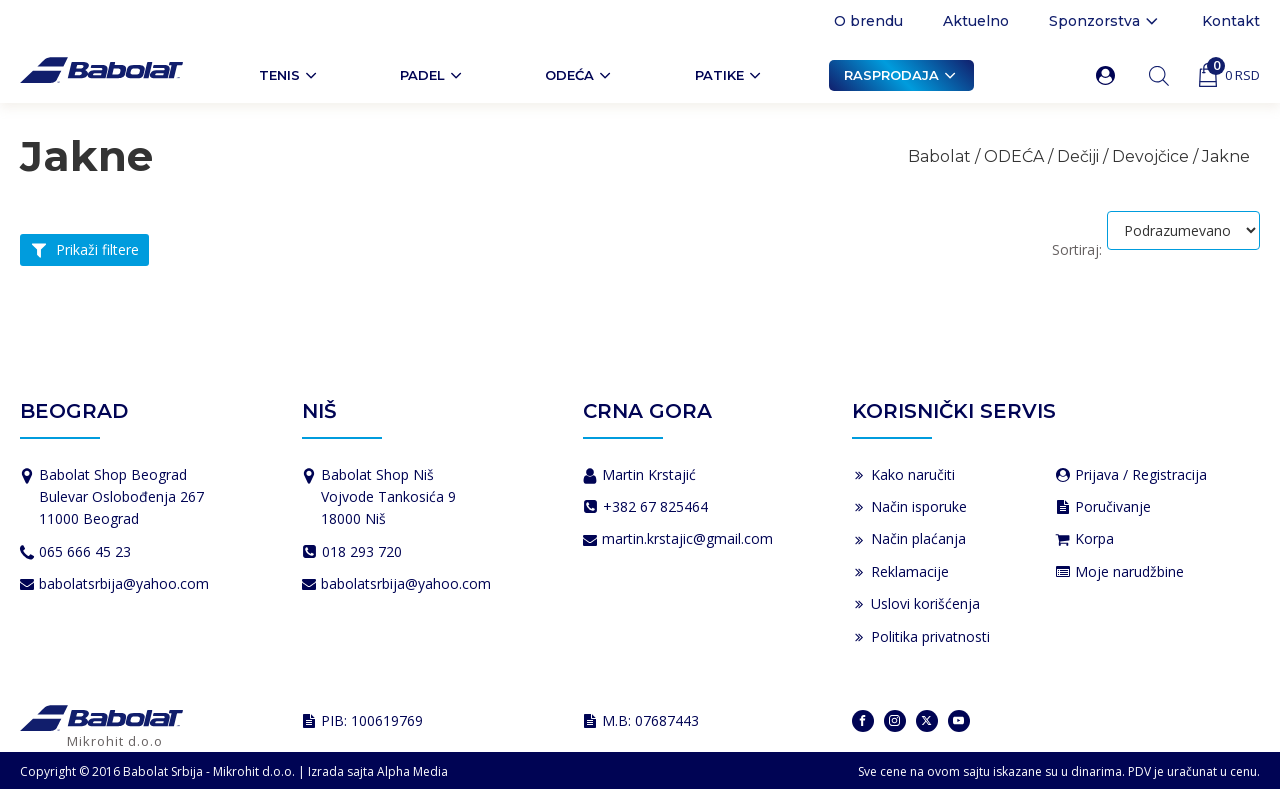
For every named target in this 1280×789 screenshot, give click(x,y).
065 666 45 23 (85, 551)
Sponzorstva (1105, 21)
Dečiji (1078, 156)
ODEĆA (579, 75)
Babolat (939, 156)
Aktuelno (976, 21)
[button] (1109, 75)
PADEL (432, 75)
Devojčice (1150, 156)
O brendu (868, 21)
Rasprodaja (901, 75)
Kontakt (1231, 21)
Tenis (289, 75)
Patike (729, 75)
